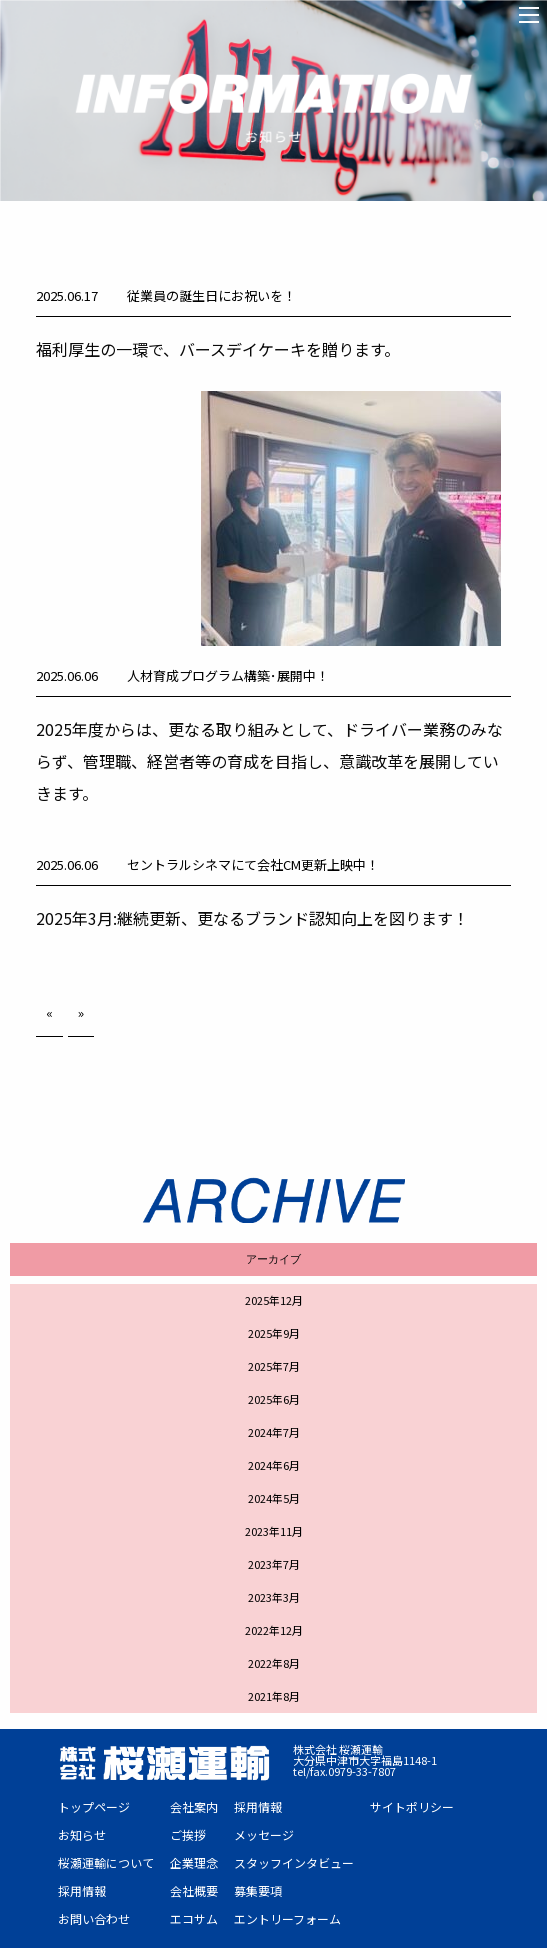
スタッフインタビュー (294, 1862)
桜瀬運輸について (106, 1862)
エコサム (194, 1918)
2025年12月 (274, 1300)
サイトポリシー (412, 1806)
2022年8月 (274, 1663)
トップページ (94, 1806)
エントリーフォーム (287, 1918)
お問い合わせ (94, 1918)
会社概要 (194, 1890)
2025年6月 (274, 1399)
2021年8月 (274, 1696)
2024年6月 (274, 1465)
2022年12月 (274, 1630)
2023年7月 (274, 1564)
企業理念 (194, 1862)
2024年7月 (274, 1432)
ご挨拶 (188, 1834)
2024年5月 (274, 1498)
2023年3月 (274, 1597)
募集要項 (258, 1890)
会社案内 (194, 1806)
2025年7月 (274, 1366)
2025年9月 (274, 1333)
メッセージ (264, 1834)
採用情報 (82, 1890)
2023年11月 (274, 1531)
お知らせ (82, 1834)
